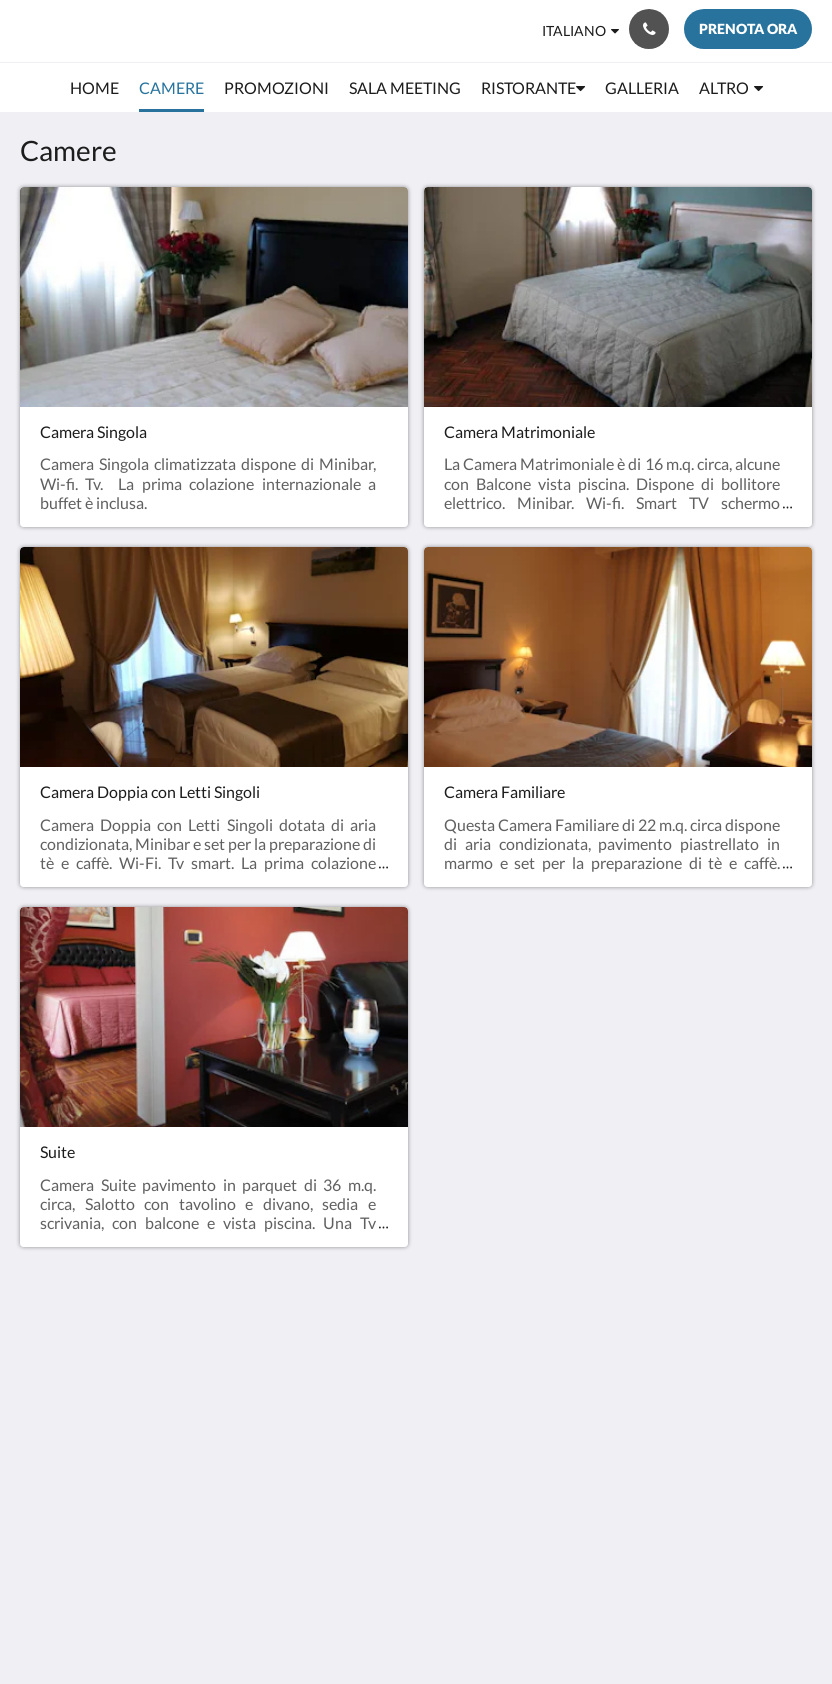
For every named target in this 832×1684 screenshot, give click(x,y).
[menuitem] (94, 88)
